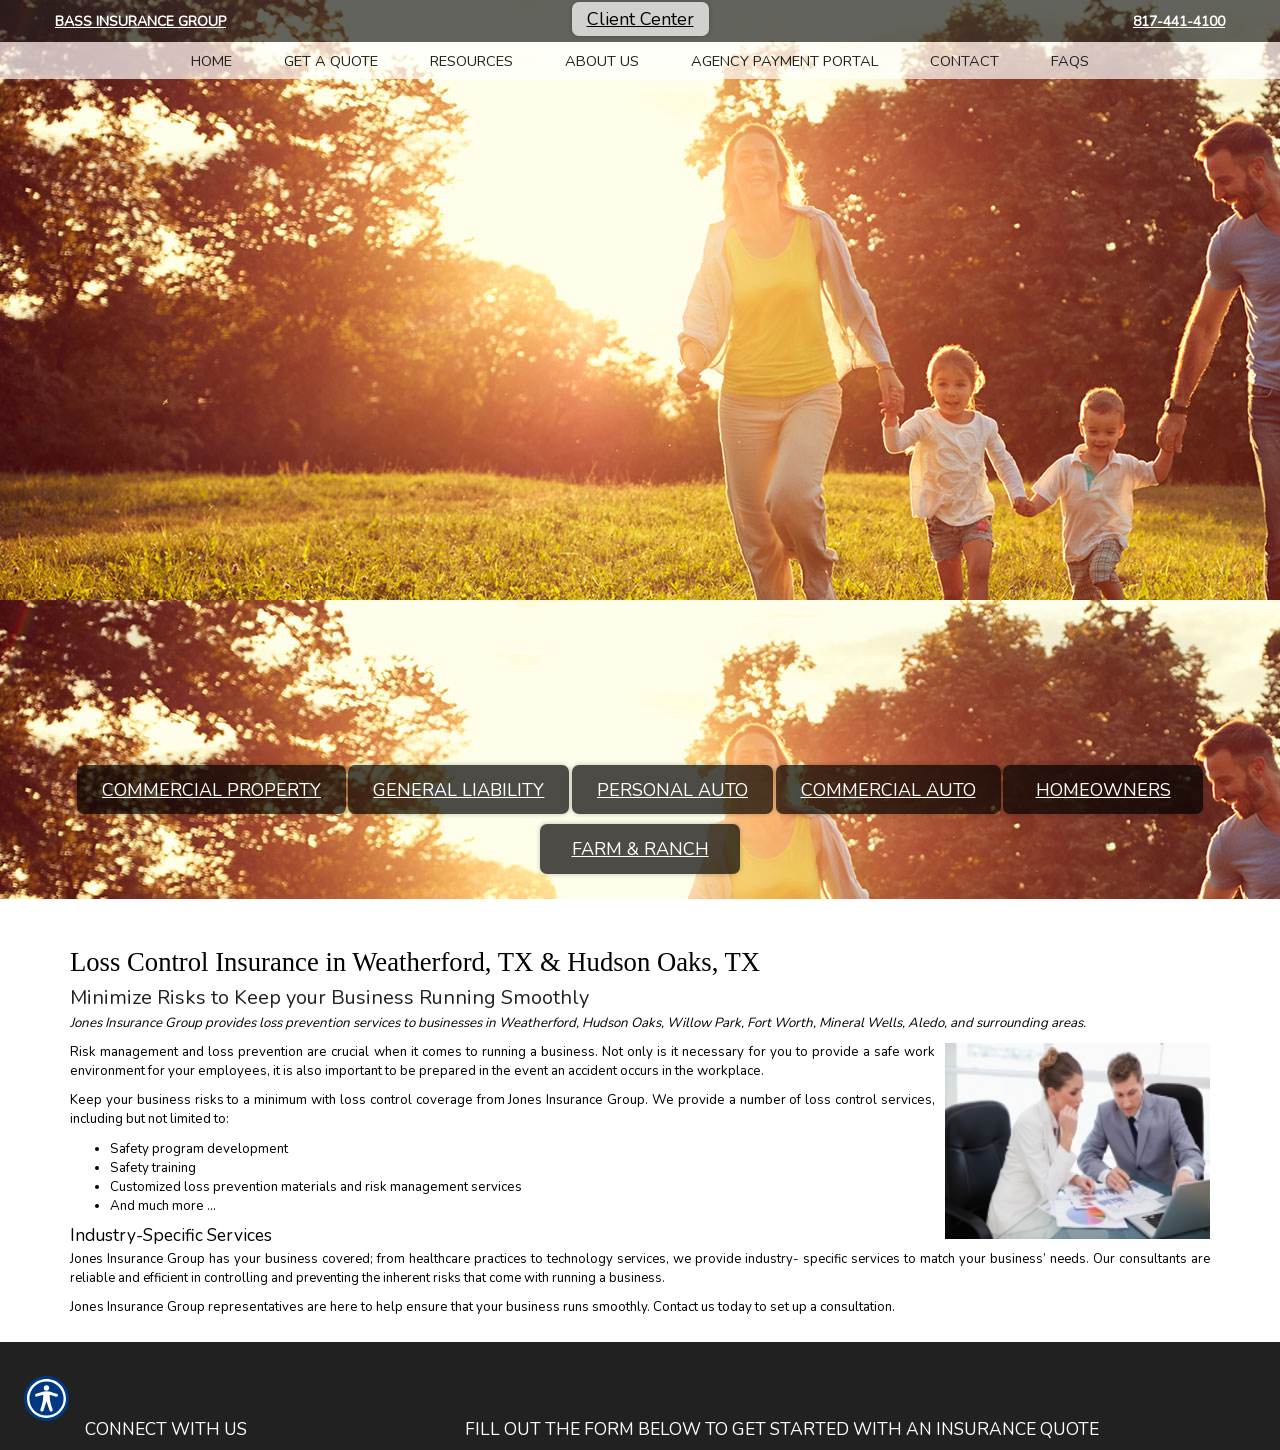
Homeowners (1103, 790)
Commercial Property (211, 790)
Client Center (640, 19)
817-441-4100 (1179, 21)
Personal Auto (672, 790)
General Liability (458, 790)
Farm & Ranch (640, 849)
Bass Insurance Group (140, 21)
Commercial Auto (888, 790)
